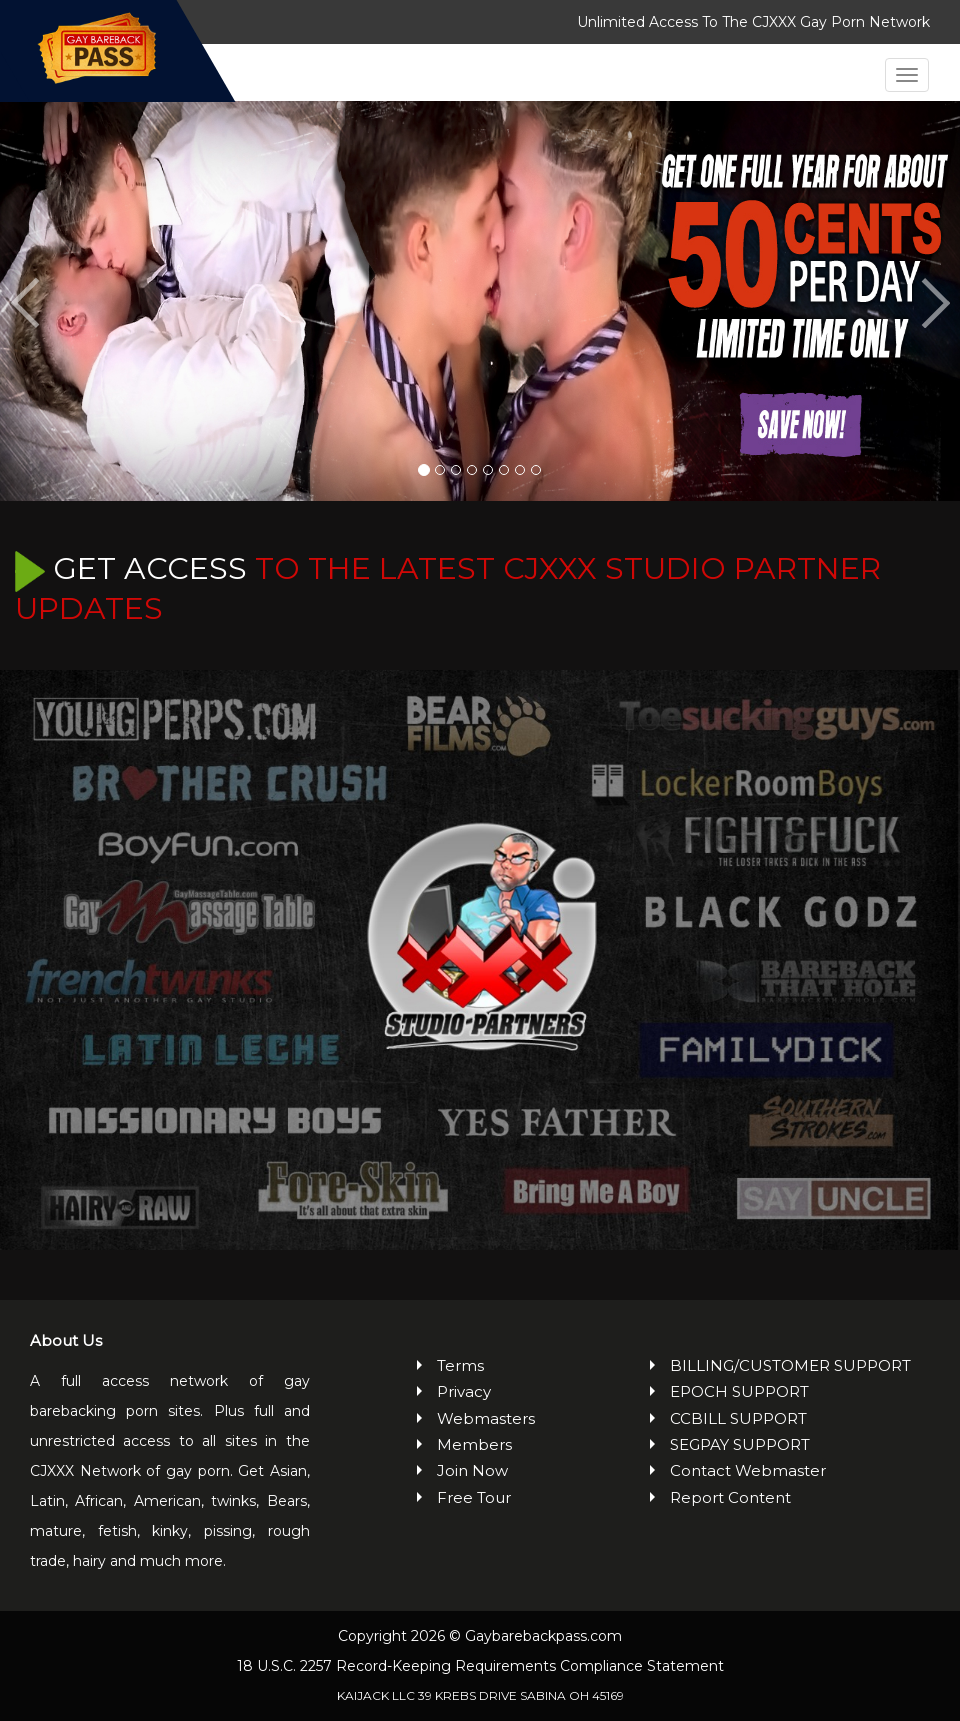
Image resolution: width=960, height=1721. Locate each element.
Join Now (472, 1470)
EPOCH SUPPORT (739, 1391)
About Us (66, 1340)
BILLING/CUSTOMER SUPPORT (790, 1365)
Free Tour (474, 1497)
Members (474, 1444)
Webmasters (486, 1418)
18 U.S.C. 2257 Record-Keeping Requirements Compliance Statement (480, 1666)
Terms (460, 1365)
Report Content (730, 1497)
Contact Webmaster (748, 1470)
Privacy (464, 1391)
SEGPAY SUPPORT (740, 1444)
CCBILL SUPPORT (738, 1418)
